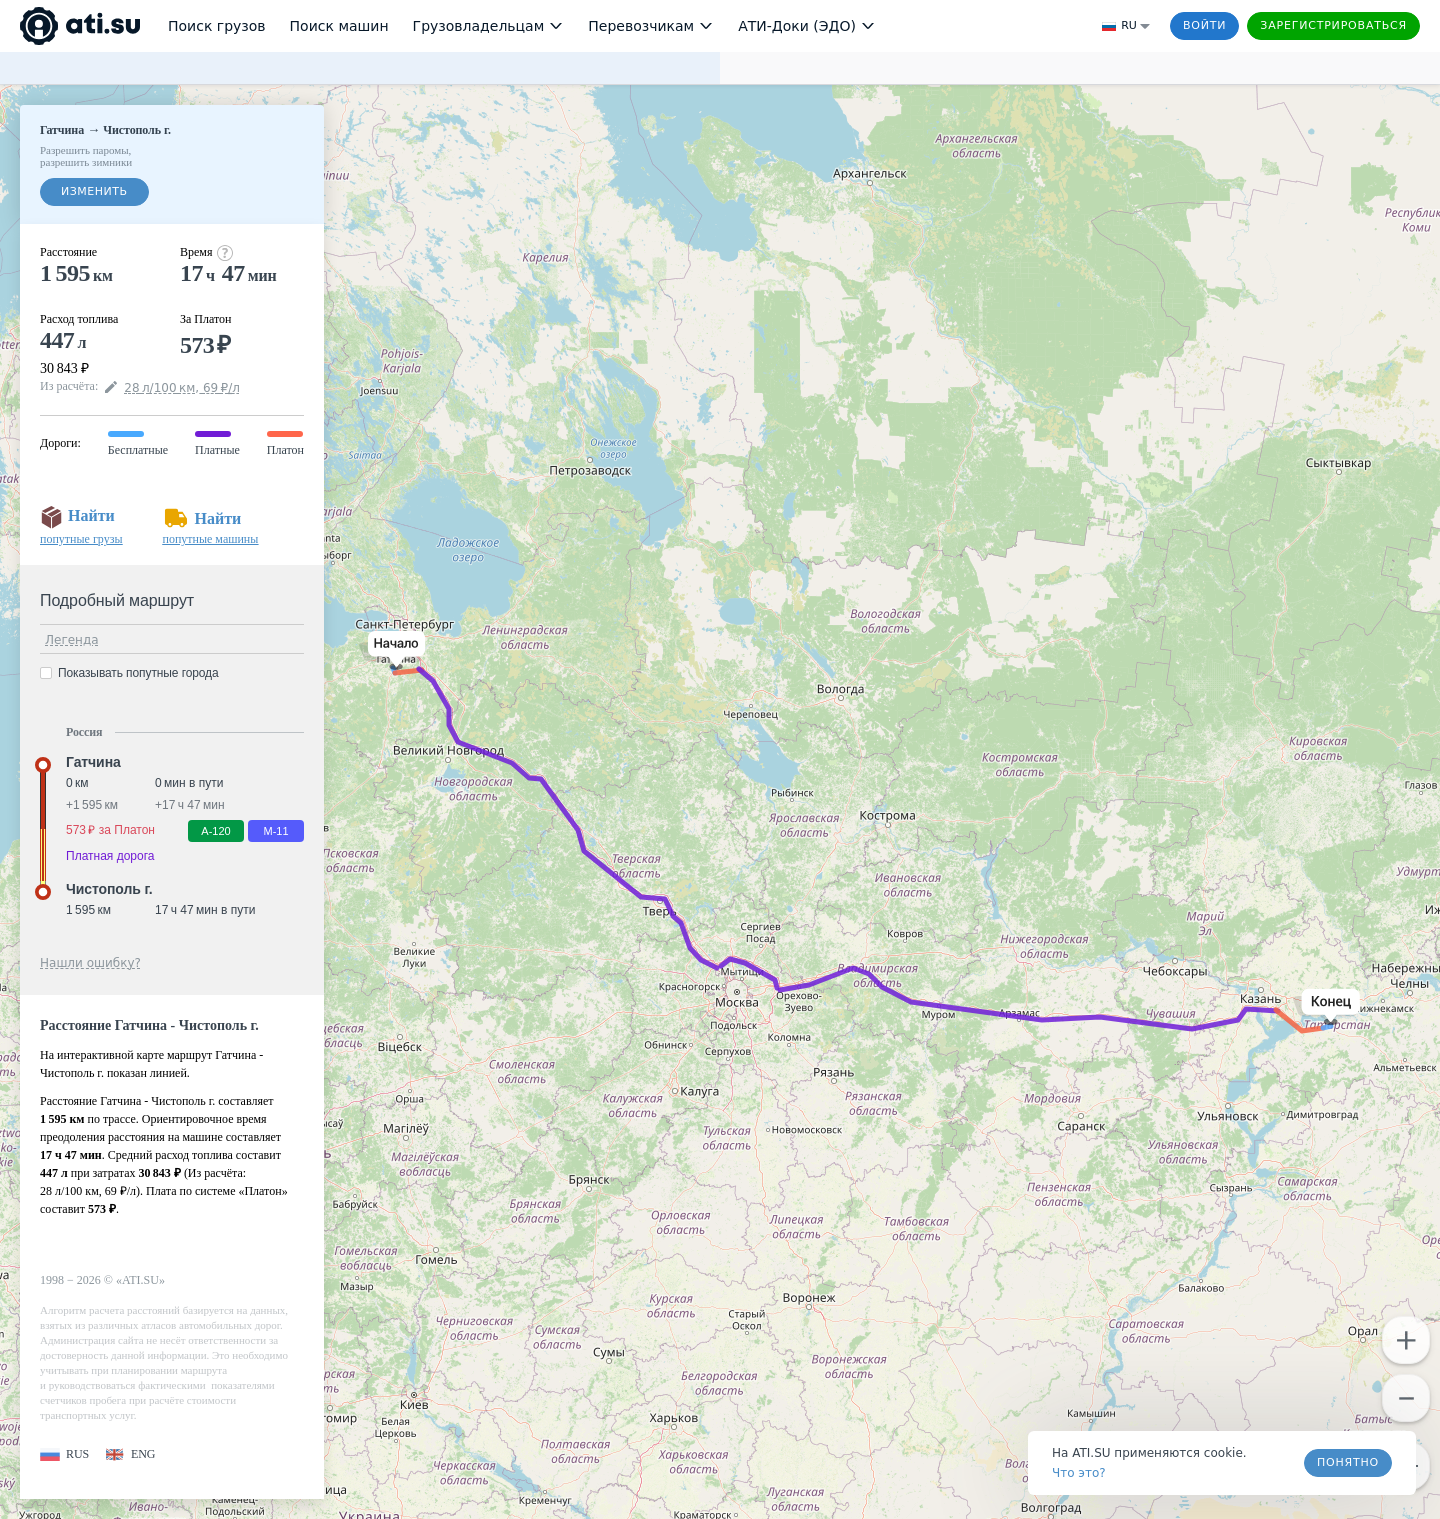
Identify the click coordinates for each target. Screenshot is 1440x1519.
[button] (392, 650)
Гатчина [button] (93, 762)
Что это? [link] (1079, 1473)
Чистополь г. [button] (109, 889)
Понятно (1348, 1462)
